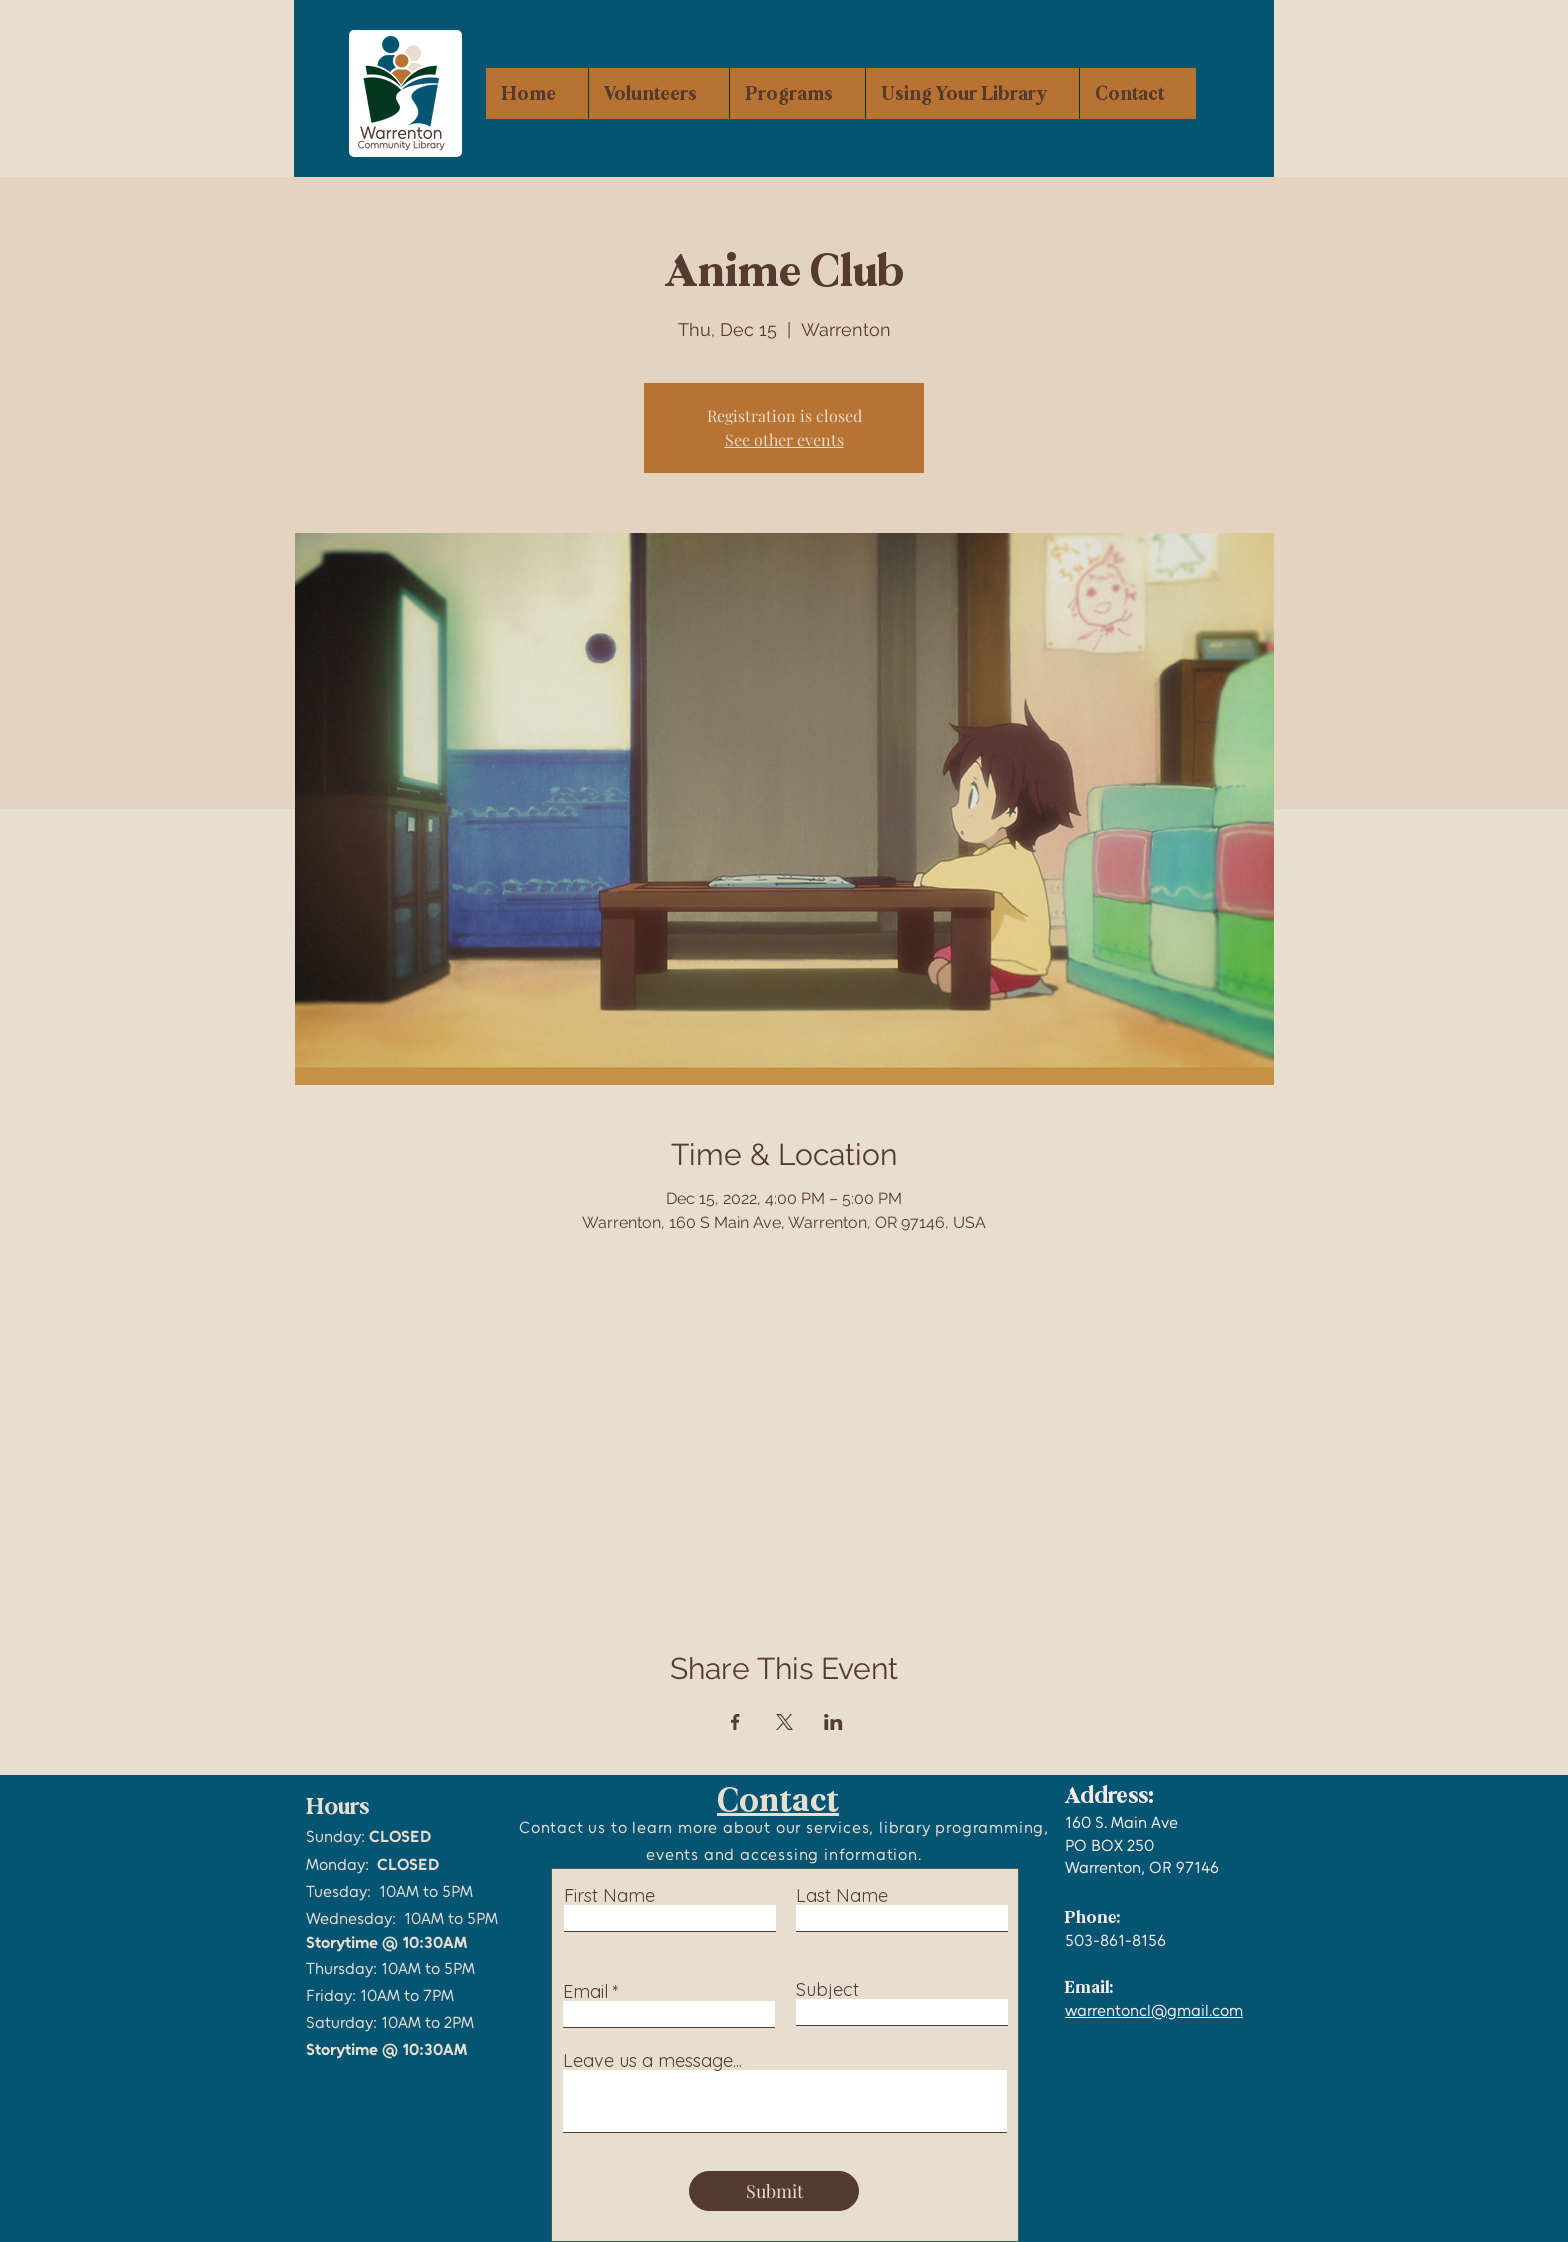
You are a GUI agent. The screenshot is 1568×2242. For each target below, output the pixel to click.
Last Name (842, 1896)
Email (585, 1992)
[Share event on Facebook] (735, 1722)
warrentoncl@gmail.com (1154, 2010)
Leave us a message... (652, 2061)
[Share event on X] (784, 1722)
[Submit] (774, 2191)
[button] (797, 93)
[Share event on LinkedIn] (833, 1722)
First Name (609, 1896)
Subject (827, 1990)
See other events (784, 439)
